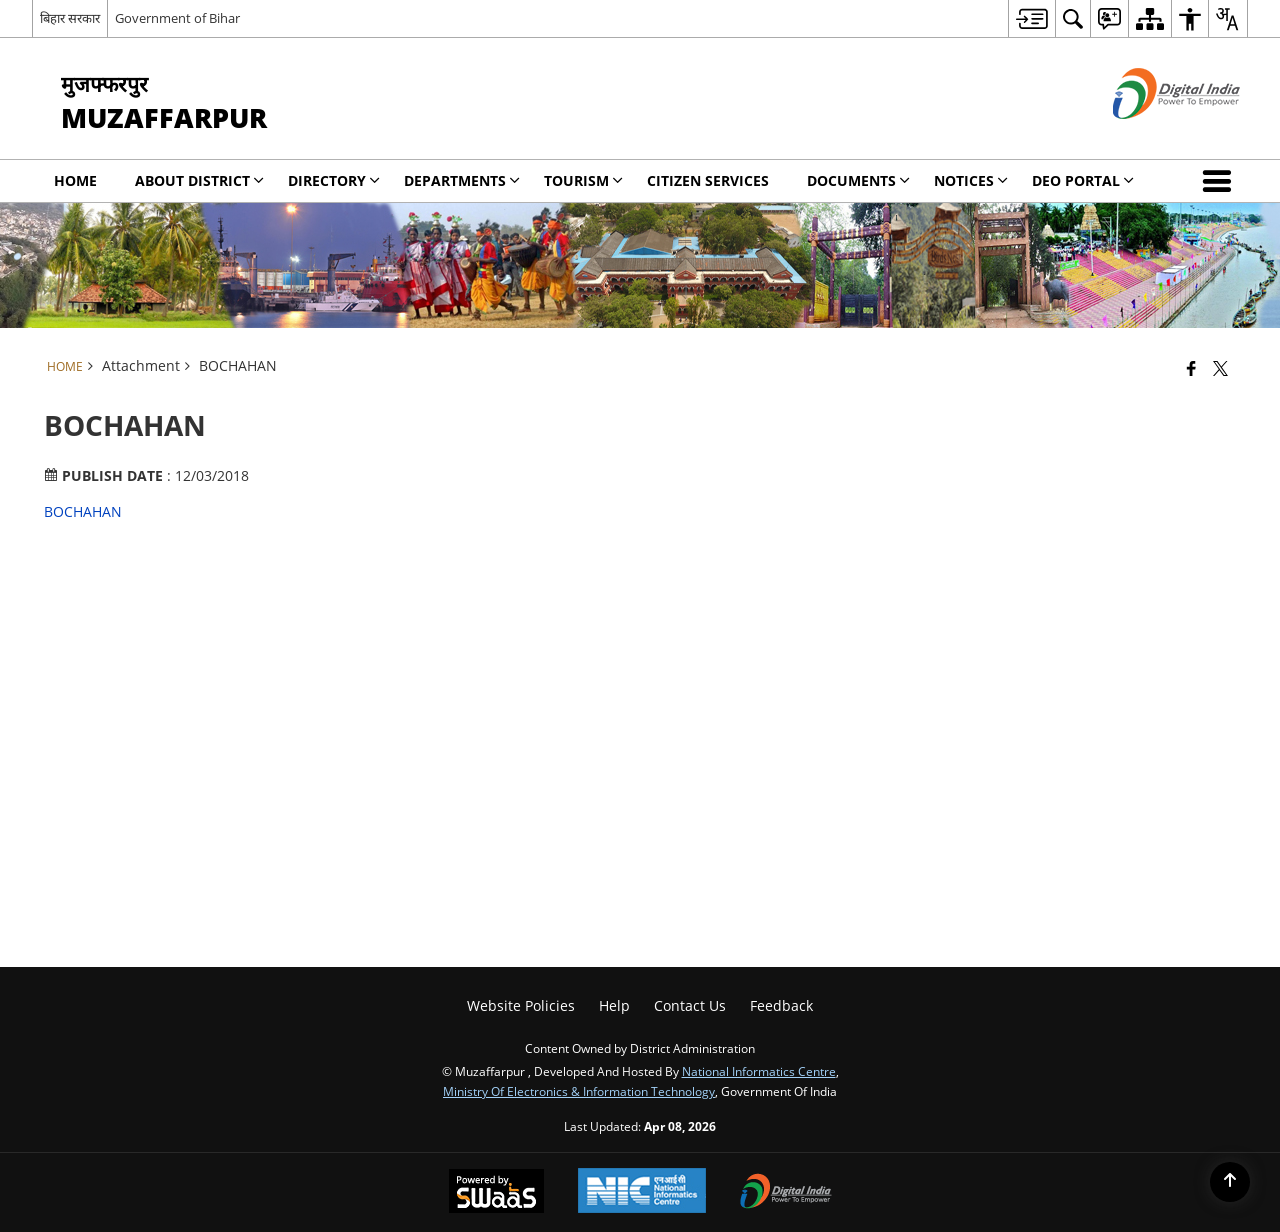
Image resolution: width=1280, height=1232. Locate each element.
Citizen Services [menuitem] (708, 180)
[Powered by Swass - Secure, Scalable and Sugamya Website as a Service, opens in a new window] (496, 1193)
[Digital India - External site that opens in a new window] (1151, 135)
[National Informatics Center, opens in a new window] (642, 1192)
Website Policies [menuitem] (521, 1005)
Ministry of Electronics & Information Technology (579, 1091)
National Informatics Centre (759, 1071)
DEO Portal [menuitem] (1083, 180)
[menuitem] (1031, 18)
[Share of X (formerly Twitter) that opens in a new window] (1220, 368)
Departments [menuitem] (462, 180)
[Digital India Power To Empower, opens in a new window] (786, 1193)
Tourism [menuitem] (583, 180)
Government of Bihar (177, 18)
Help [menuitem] (614, 1005)
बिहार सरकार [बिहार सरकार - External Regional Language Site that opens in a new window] (70, 18)
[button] (1221, 181)
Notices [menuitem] (971, 180)
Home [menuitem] (75, 180)
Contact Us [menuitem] (690, 1005)
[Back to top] (1230, 1182)
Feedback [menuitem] (781, 1005)
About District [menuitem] (199, 180)
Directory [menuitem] (334, 180)
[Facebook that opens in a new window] (1191, 368)
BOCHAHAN (83, 511)
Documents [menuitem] (858, 180)
